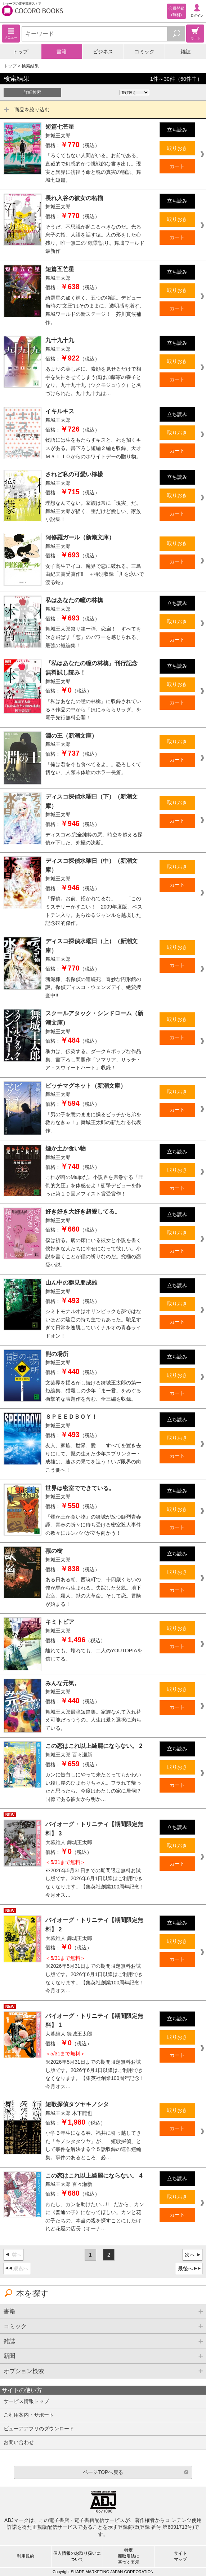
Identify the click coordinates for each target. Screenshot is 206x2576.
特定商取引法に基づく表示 (128, 2556)
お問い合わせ (19, 2442)
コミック (144, 51)
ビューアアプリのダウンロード (39, 2428)
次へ (190, 2255)
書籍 (62, 51)
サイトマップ (180, 2556)
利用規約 (25, 2556)
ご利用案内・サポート (29, 2415)
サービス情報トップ (26, 2401)
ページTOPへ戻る (103, 2472)
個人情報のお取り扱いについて (77, 2556)
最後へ (185, 2268)
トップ (20, 51)
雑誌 (185, 51)
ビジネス (103, 51)
